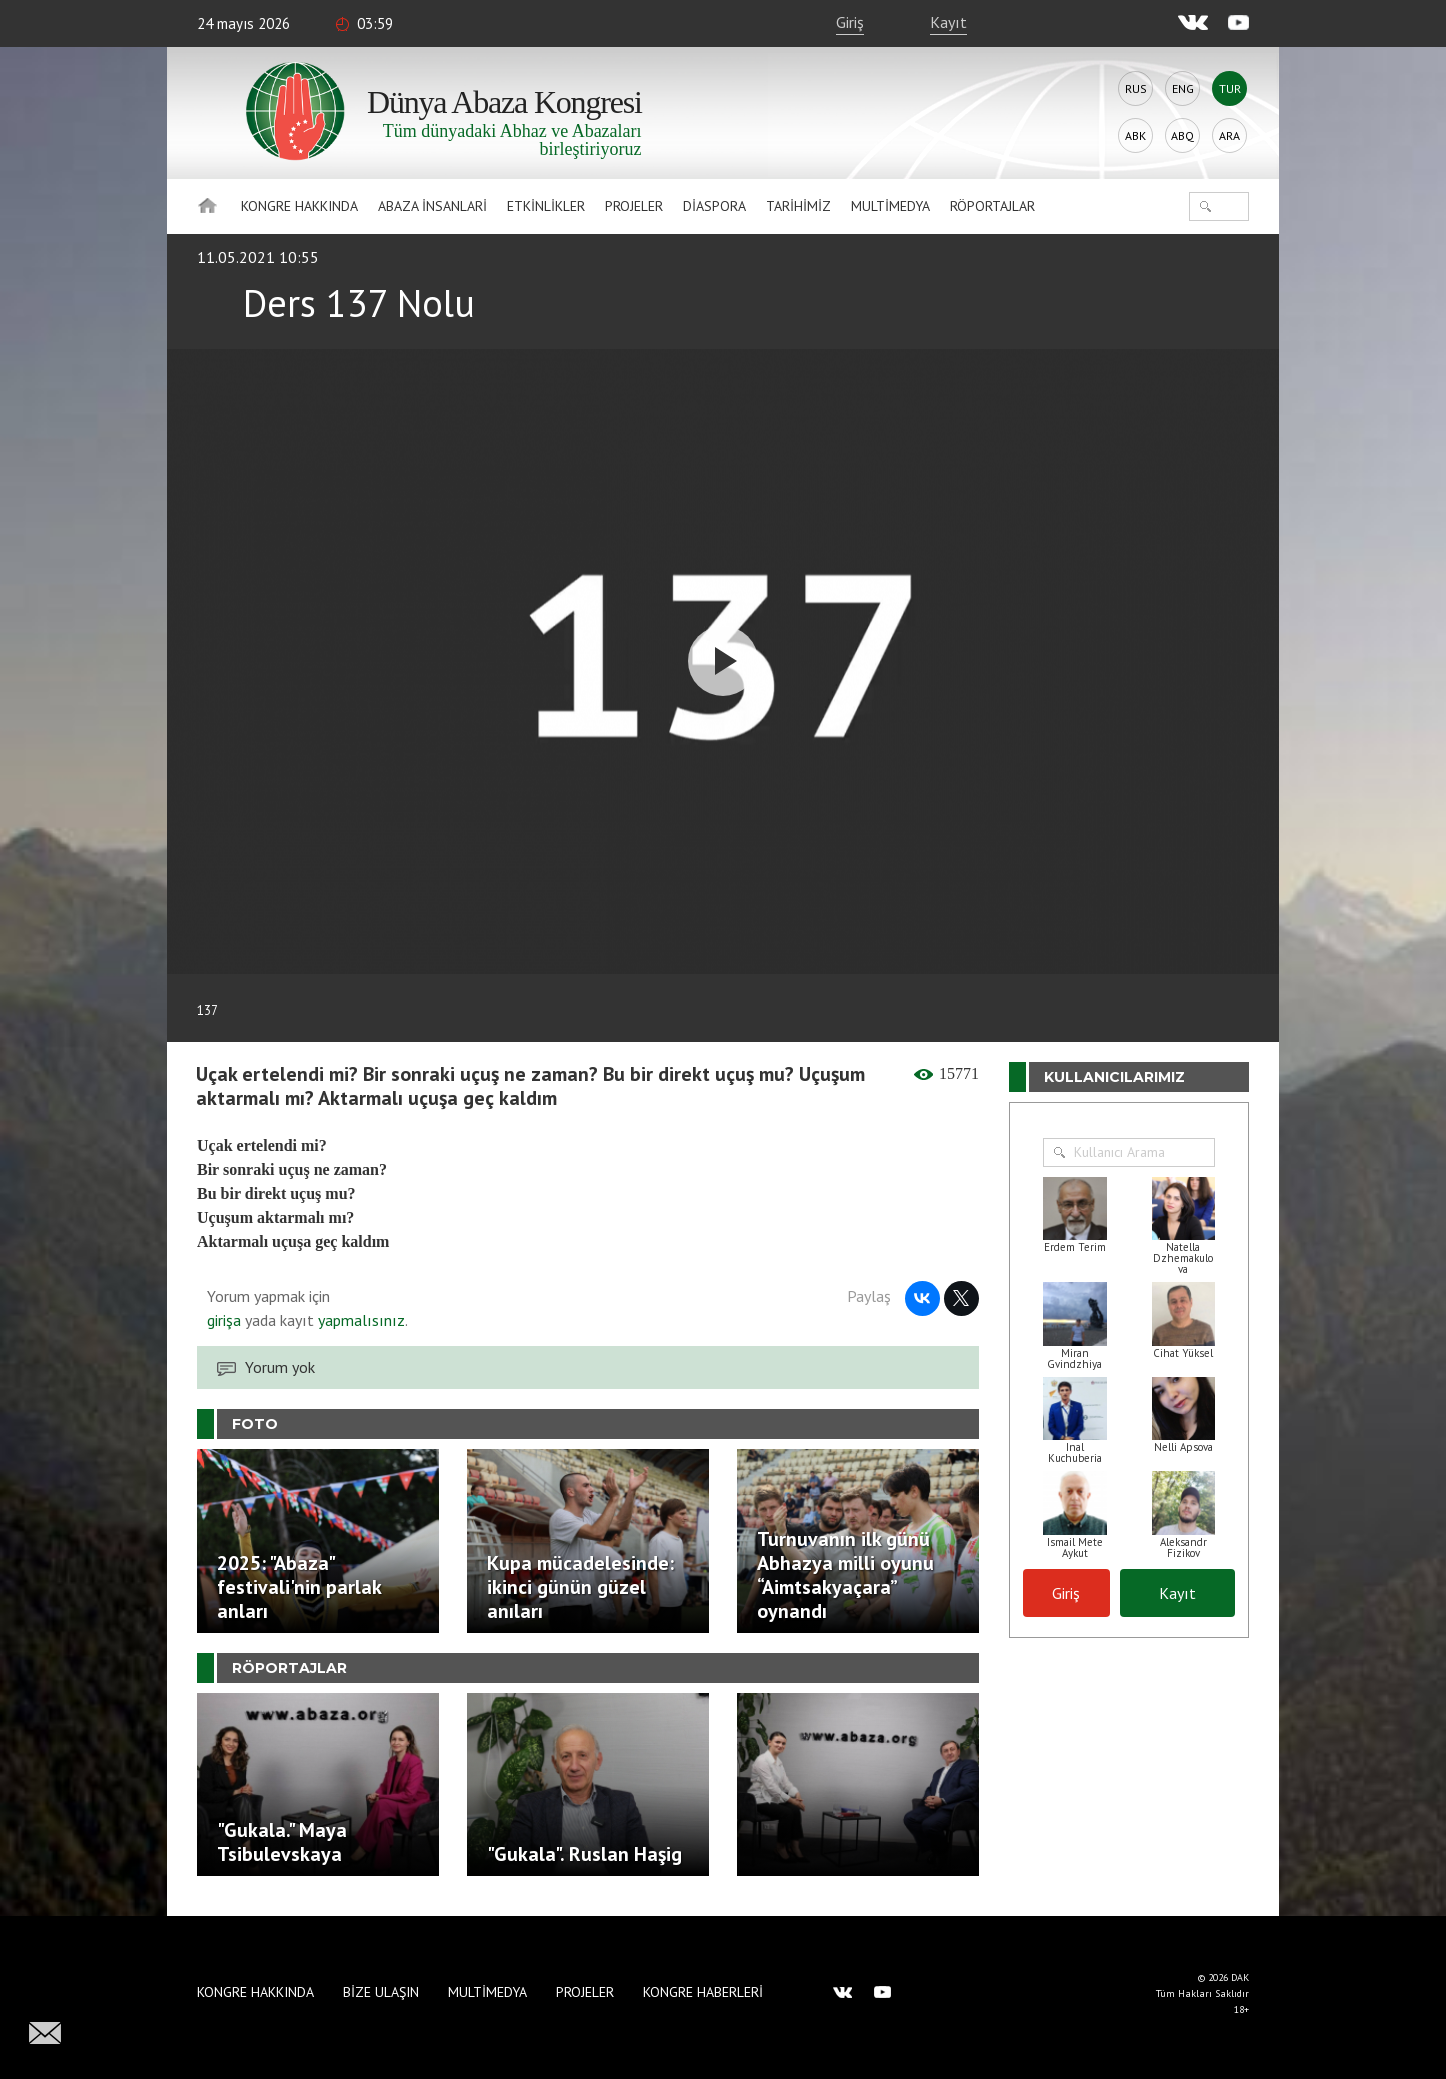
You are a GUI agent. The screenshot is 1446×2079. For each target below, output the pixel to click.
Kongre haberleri (703, 1992)
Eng (1183, 88)
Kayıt (948, 22)
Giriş (850, 22)
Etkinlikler (546, 206)
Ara (1229, 135)
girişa (224, 1320)
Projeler (634, 206)
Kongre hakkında (299, 206)
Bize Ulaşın (381, 1992)
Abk (1135, 135)
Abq (1182, 135)
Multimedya (890, 206)
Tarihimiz (798, 206)
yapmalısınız (359, 1320)
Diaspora (714, 206)
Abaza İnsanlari (432, 206)
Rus (1136, 88)
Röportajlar (992, 206)
